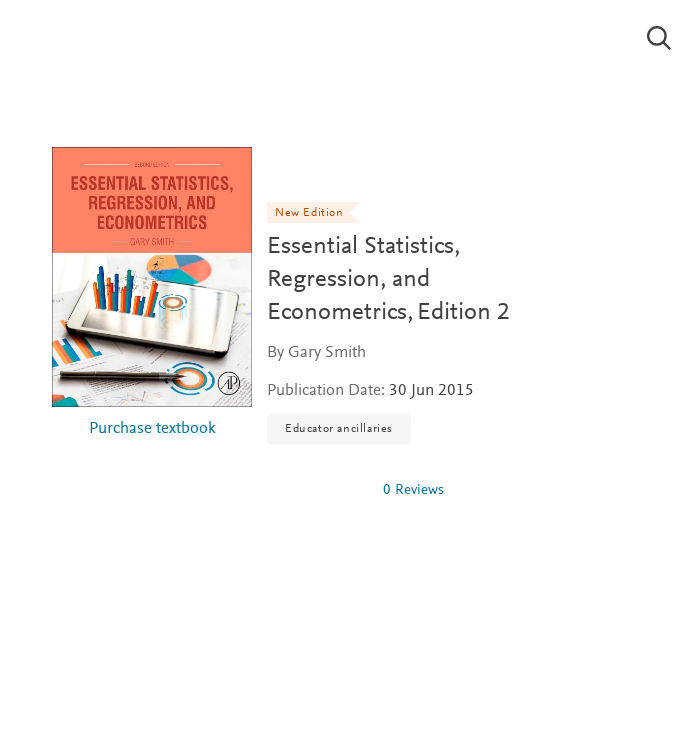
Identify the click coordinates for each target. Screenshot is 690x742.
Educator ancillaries (339, 429)
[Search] (659, 38)
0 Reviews (413, 490)
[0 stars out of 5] (317, 490)
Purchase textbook (152, 429)
